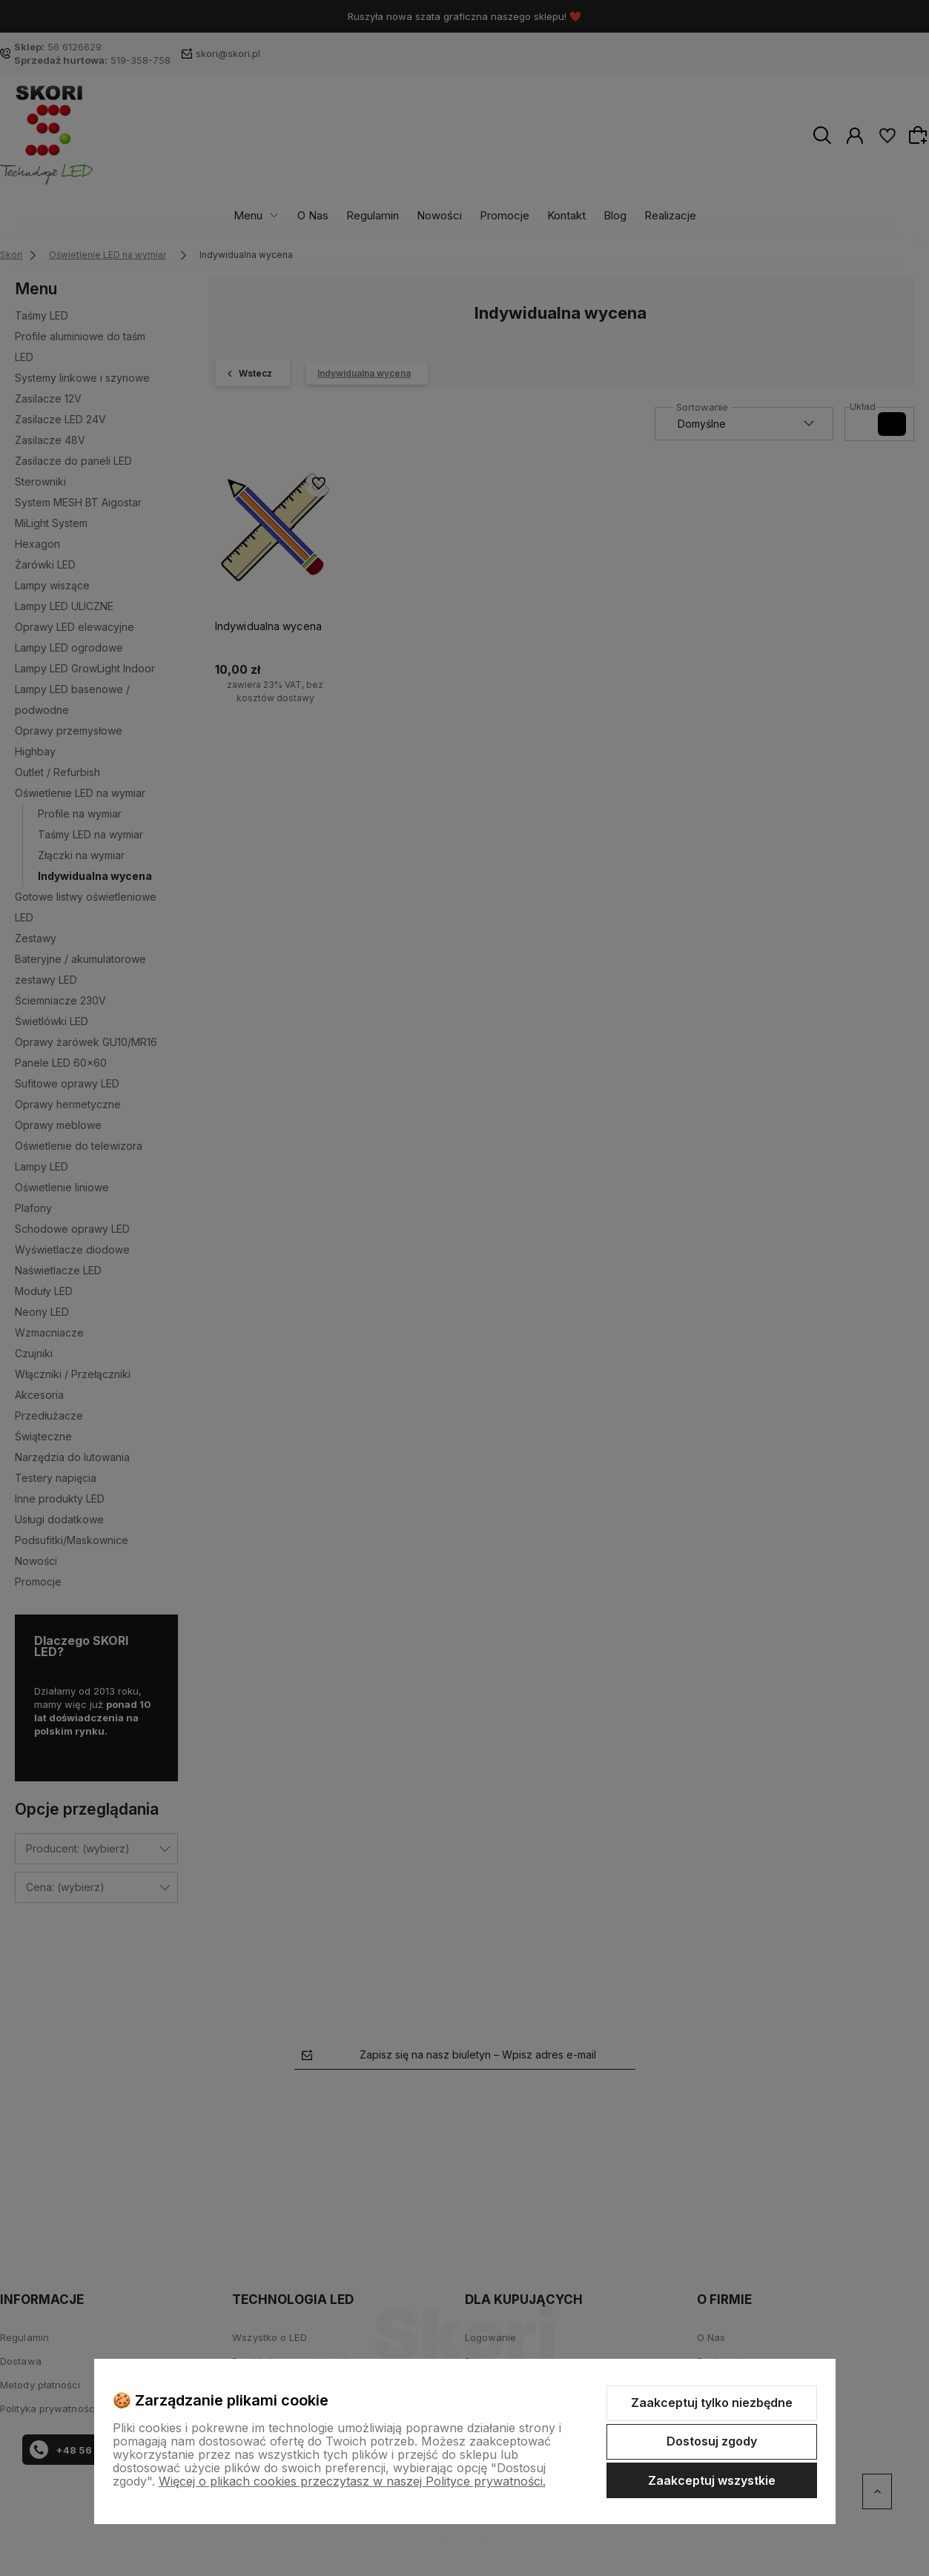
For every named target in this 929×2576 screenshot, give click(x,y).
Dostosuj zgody (712, 2441)
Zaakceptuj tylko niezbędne (712, 2402)
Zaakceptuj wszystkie (712, 2480)
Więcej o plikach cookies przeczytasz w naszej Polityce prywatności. (352, 2481)
